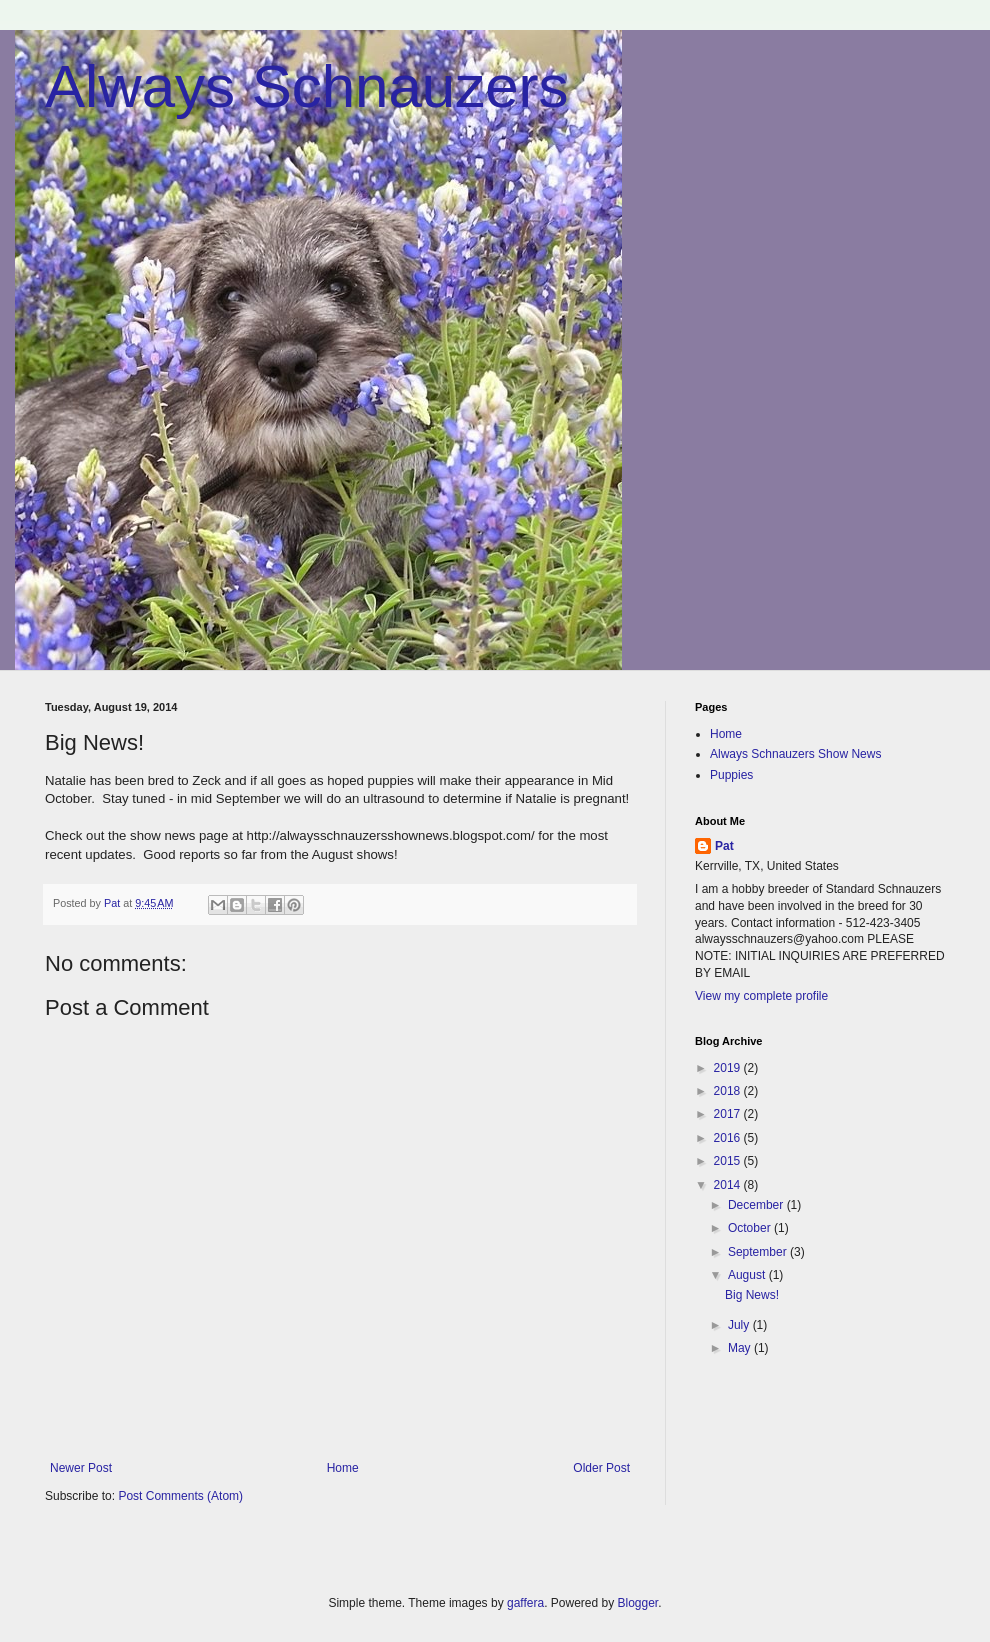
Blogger (638, 1603)
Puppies (731, 775)
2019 (729, 1068)
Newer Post (81, 1468)
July (740, 1325)
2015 (729, 1161)
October (751, 1228)
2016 (729, 1138)
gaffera (525, 1603)
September (759, 1252)
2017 (729, 1114)
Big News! (752, 1295)
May (741, 1348)
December (757, 1205)
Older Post (601, 1468)
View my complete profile (761, 996)
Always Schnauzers (307, 86)
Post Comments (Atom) (180, 1496)
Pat (724, 846)
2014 (729, 1185)
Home (343, 1468)
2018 (729, 1091)
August (748, 1275)
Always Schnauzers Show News (795, 754)
